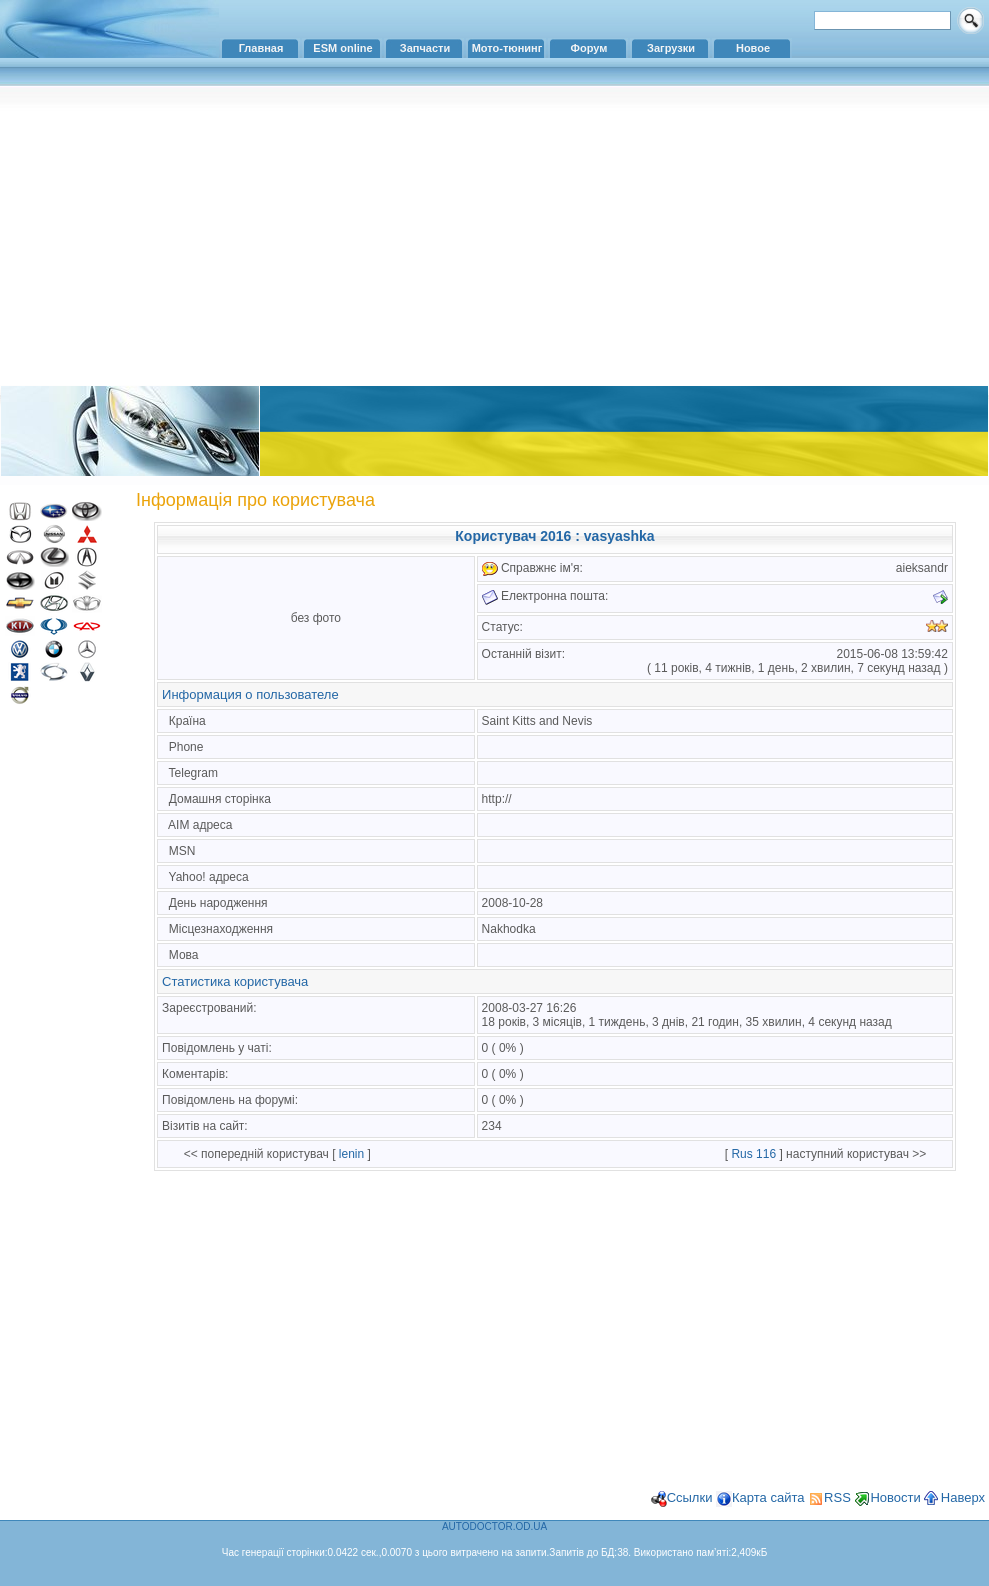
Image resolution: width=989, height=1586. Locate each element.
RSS (837, 1497)
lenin (351, 1154)
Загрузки (671, 48)
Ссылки (690, 1497)
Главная (261, 48)
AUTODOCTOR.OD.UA (494, 1526)
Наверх (963, 1497)
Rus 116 (753, 1154)
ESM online (342, 48)
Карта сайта (768, 1497)
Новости (895, 1497)
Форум (589, 48)
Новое (753, 48)
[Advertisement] (494, 235)
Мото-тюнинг (507, 48)
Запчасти (425, 48)
